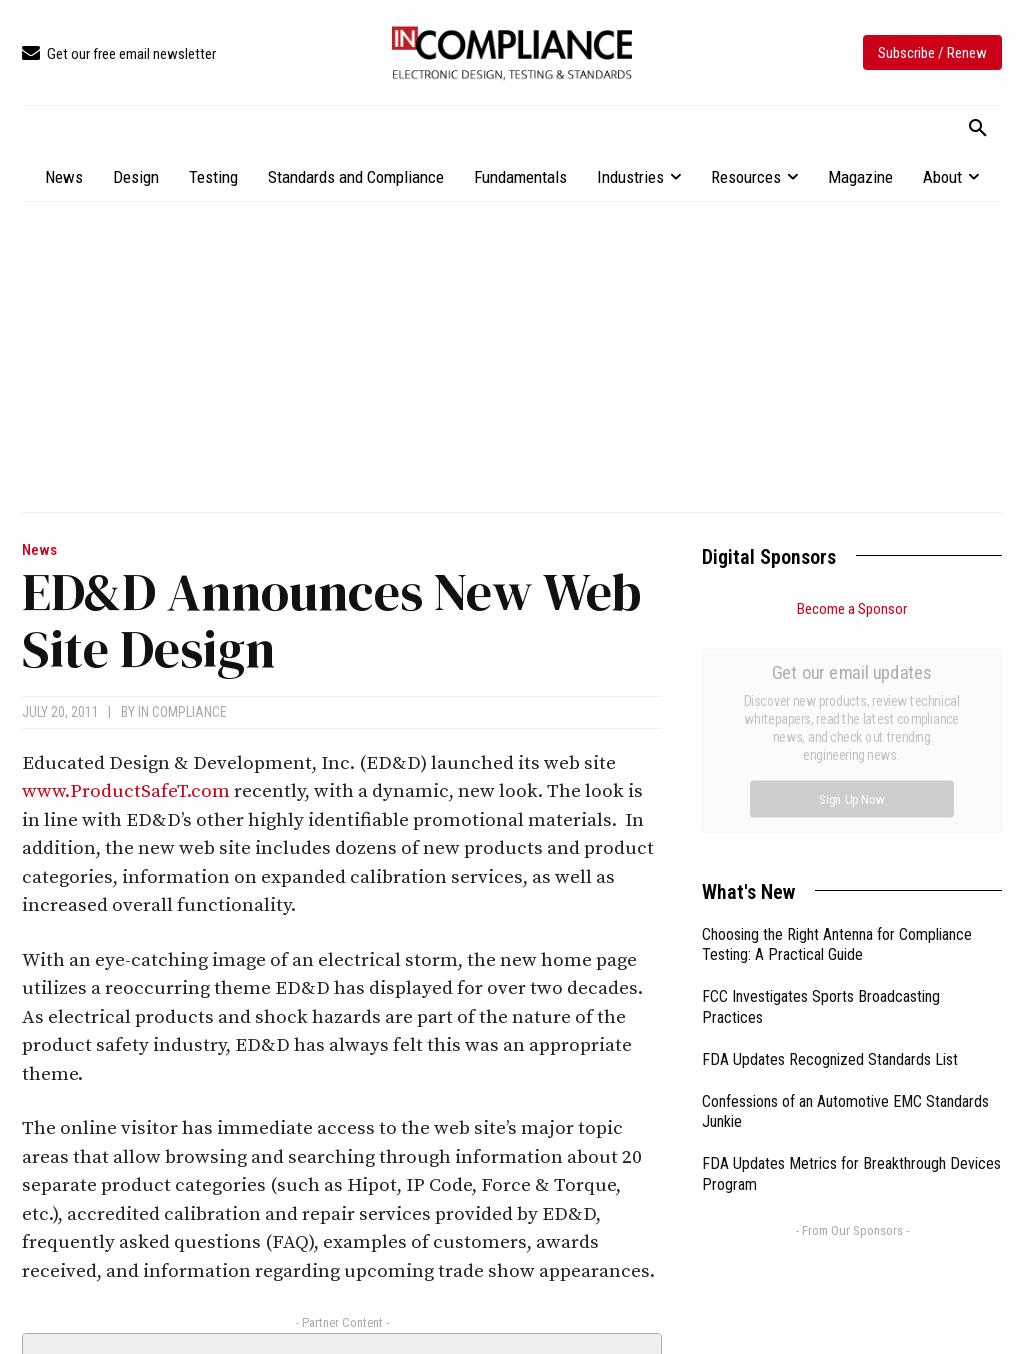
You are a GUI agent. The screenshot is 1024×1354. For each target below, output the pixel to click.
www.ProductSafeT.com (126, 791)
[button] (978, 129)
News (39, 550)
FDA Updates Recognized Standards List (830, 834)
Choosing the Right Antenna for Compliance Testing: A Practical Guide (837, 720)
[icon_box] (119, 54)
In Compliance (182, 712)
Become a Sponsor (852, 609)
